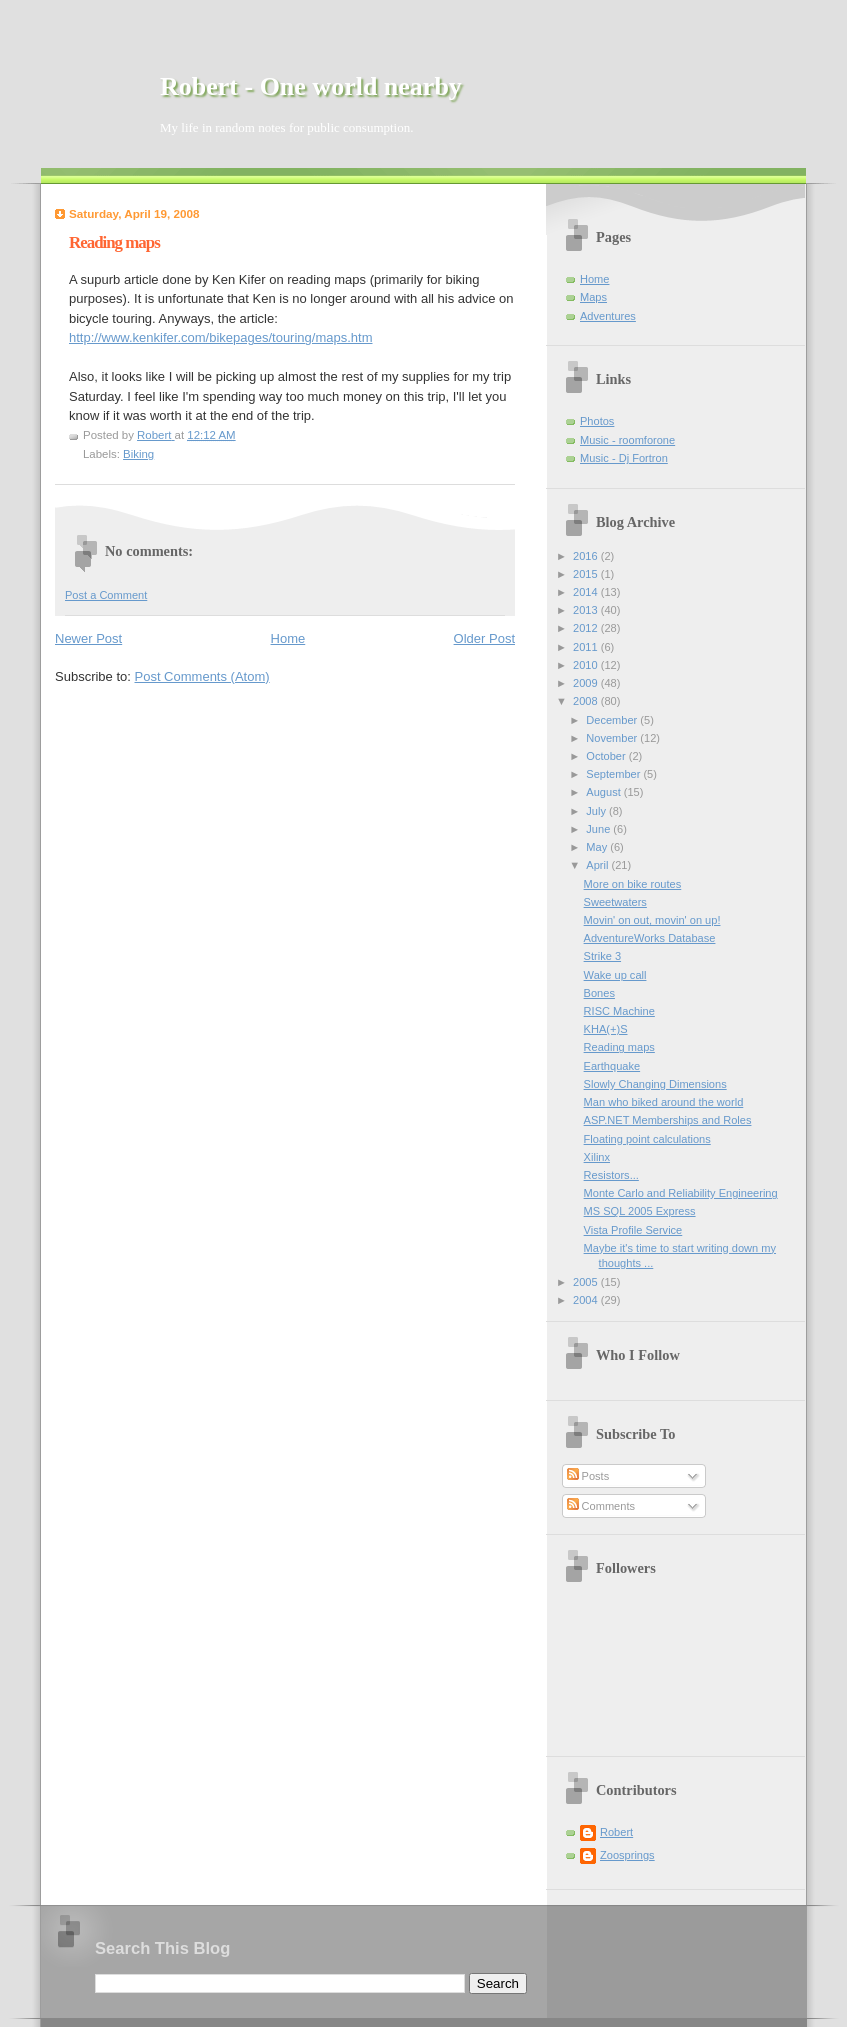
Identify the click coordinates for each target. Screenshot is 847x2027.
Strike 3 (602, 956)
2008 (587, 701)
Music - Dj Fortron (624, 458)
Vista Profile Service (633, 1230)
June (599, 829)
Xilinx (597, 1157)
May (598, 847)
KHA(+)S (606, 1029)
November (613, 738)
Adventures (608, 316)
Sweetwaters (615, 902)
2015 (587, 574)
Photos (597, 421)
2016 (587, 556)
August (604, 792)
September (614, 774)
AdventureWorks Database (650, 938)
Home (288, 638)
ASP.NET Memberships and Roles (668, 1120)
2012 (587, 628)
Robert (616, 1832)
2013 (587, 610)
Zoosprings (627, 1855)
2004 (587, 1300)
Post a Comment (106, 595)
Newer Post (88, 638)
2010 (587, 665)
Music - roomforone (627, 440)
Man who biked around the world (664, 1102)
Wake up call (615, 975)
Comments (601, 1506)
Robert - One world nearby (311, 86)
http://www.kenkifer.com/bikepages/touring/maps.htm (220, 337)
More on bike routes (633, 884)
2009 (587, 683)
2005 (587, 1282)
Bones (599, 993)
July (597, 811)
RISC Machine (619, 1011)
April (598, 865)
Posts (588, 1476)
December (613, 720)
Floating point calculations (647, 1139)
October (607, 756)
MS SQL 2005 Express (640, 1211)
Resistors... (611, 1175)
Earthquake (612, 1066)
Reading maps (619, 1047)
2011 (587, 647)
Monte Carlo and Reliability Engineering (681, 1193)
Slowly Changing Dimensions (655, 1084)
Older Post (484, 638)
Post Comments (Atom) (202, 676)
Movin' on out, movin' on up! (652, 920)
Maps (593, 297)
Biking (138, 454)
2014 (587, 592)
